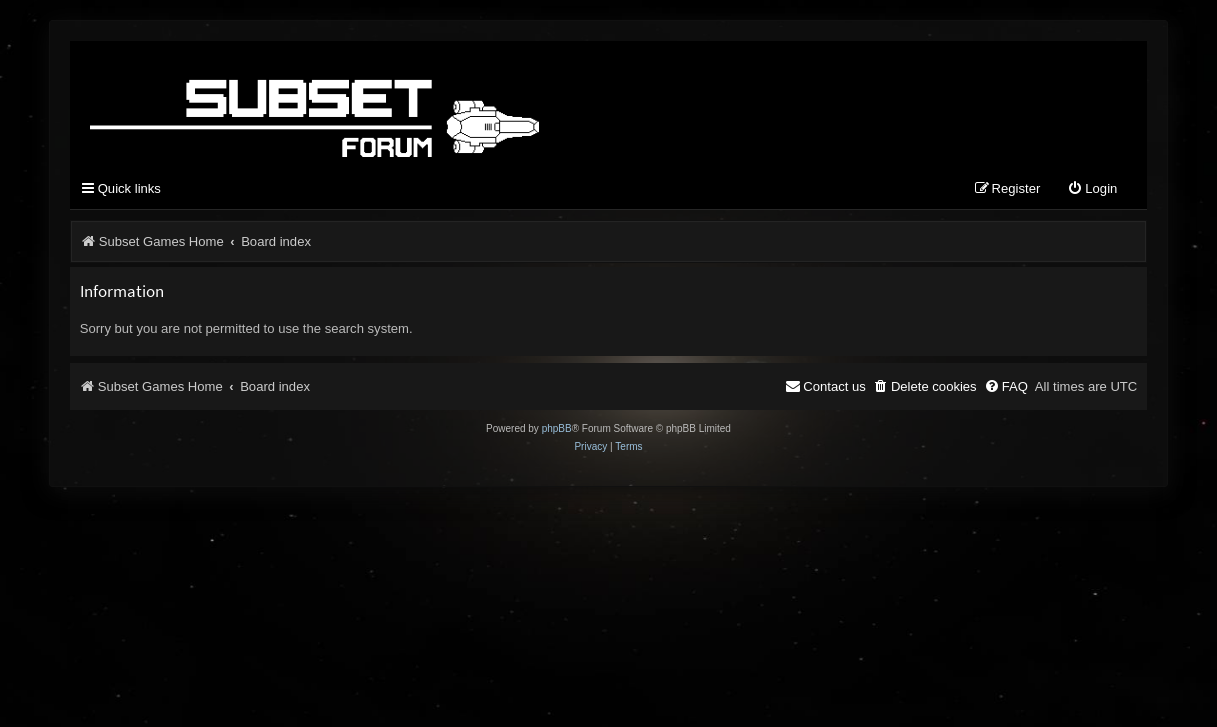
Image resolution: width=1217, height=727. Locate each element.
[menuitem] (1092, 189)
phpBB (557, 428)
